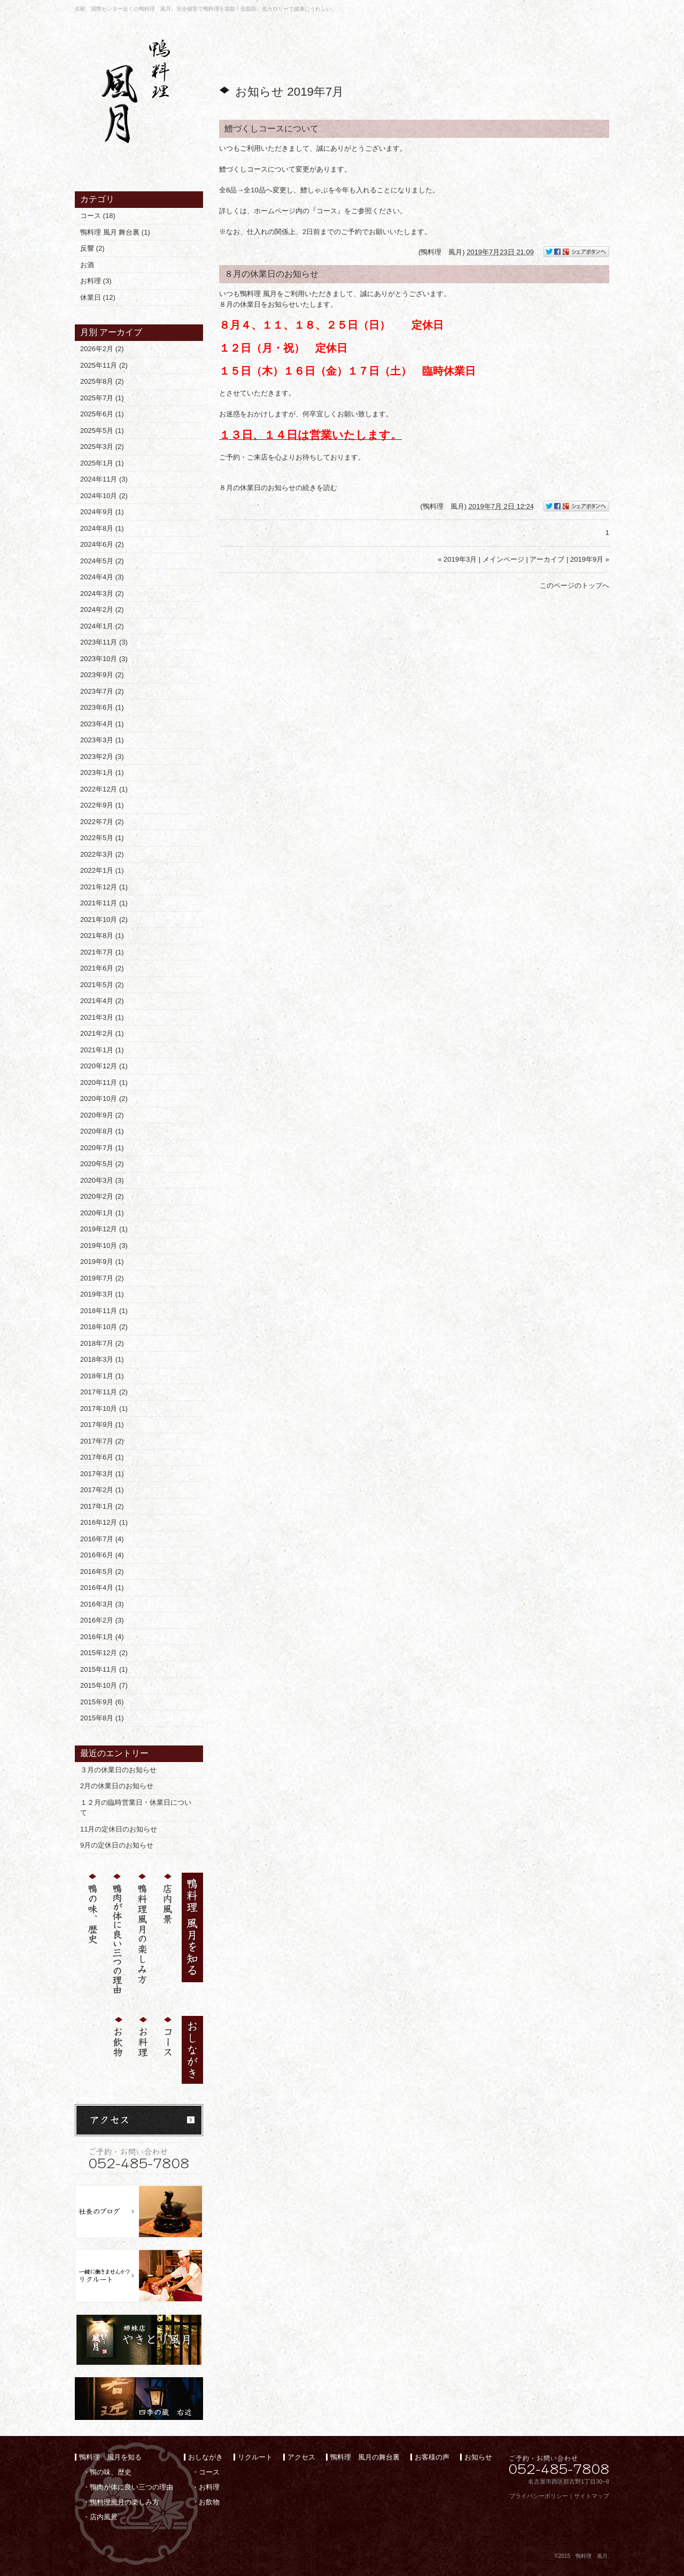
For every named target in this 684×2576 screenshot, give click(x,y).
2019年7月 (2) (102, 1278)
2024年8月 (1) (102, 528)
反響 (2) (92, 248)
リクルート (255, 2457)
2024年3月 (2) (102, 593)
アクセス (301, 2457)
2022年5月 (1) (102, 838)
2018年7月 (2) (102, 1343)
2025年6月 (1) (102, 414)
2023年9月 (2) (102, 675)
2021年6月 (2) (102, 968)
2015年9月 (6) (102, 1702)
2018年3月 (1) (102, 1359)
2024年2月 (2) (102, 610)
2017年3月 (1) (102, 1474)
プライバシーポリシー (538, 2496)
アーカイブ (120, 332)
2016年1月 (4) (102, 1637)
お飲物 (209, 2502)
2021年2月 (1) (102, 1033)
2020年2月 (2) (102, 1196)
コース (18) (97, 216)
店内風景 (104, 2517)
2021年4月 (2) (102, 1001)
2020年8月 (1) (102, 1131)
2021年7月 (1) (102, 952)
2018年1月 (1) (102, 1376)
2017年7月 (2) (102, 1441)
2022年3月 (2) (102, 854)
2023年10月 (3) (104, 659)
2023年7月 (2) (102, 691)
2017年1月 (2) (102, 1506)
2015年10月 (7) (104, 1685)
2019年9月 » (589, 559)
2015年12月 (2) (104, 1653)
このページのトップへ (574, 585)
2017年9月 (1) (102, 1425)
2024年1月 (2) (102, 626)
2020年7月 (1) (102, 1148)
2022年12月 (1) (104, 789)
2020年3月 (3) (102, 1180)
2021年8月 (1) (102, 936)
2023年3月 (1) (102, 740)
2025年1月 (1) (102, 463)
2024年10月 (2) (104, 496)
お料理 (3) (96, 281)
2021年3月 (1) (102, 1017)
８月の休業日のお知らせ (271, 273)
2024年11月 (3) (104, 479)
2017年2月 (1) (102, 1490)
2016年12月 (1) (104, 1522)
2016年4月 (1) (102, 1588)
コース (209, 2472)
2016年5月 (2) (102, 1572)
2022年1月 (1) (102, 870)
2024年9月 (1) (102, 512)
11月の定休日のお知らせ (118, 1829)
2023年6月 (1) (102, 707)
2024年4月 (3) (102, 577)
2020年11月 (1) (104, 1082)
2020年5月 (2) (102, 1164)
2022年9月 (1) (102, 805)
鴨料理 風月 (441, 252)
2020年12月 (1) (104, 1066)
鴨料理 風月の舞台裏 (365, 2457)
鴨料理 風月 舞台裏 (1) (115, 232)
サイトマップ (591, 2496)
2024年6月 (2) (102, 544)
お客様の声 (432, 2457)
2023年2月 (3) (102, 756)
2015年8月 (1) (102, 1718)
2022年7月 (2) (102, 822)
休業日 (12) (97, 297)
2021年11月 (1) (104, 903)
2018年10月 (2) (104, 1327)
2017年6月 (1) (102, 1457)
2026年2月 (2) (102, 349)
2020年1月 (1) (102, 1213)
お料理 (209, 2487)
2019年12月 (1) (104, 1229)
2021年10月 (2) (104, 919)
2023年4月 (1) (102, 724)
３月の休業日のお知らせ (118, 1770)
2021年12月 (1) (104, 887)
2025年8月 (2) (102, 381)
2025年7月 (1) (102, 398)
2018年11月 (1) (104, 1311)
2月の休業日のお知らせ (116, 1786)
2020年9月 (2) (102, 1115)
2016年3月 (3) (102, 1604)
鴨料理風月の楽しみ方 (124, 2502)
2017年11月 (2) (104, 1392)
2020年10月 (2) (104, 1099)
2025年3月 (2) (102, 447)
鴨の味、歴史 (110, 2472)
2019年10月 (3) (104, 1246)
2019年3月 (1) (102, 1294)
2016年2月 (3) (102, 1620)
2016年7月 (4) (102, 1539)
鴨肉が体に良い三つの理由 (131, 2487)
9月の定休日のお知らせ (116, 1845)
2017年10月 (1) (104, 1409)
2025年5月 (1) (102, 430)
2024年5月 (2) (102, 561)
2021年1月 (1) (102, 1050)
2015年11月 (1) (104, 1669)
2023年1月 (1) (102, 773)
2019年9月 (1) (102, 1262)
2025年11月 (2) (104, 365)
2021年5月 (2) (102, 985)
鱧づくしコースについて (271, 128)
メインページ (503, 559)
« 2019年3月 (457, 559)
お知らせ (478, 2457)
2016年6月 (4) (102, 1555)
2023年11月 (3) (104, 642)
